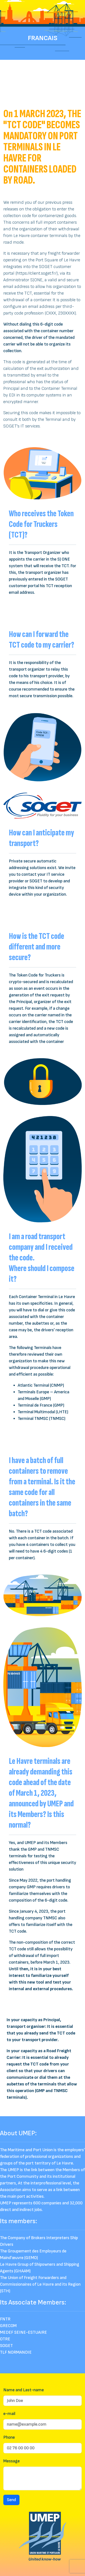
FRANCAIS (42, 38)
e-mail (9, 2413)
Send (11, 2499)
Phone (9, 2437)
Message (11, 2461)
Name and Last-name (23, 2390)
